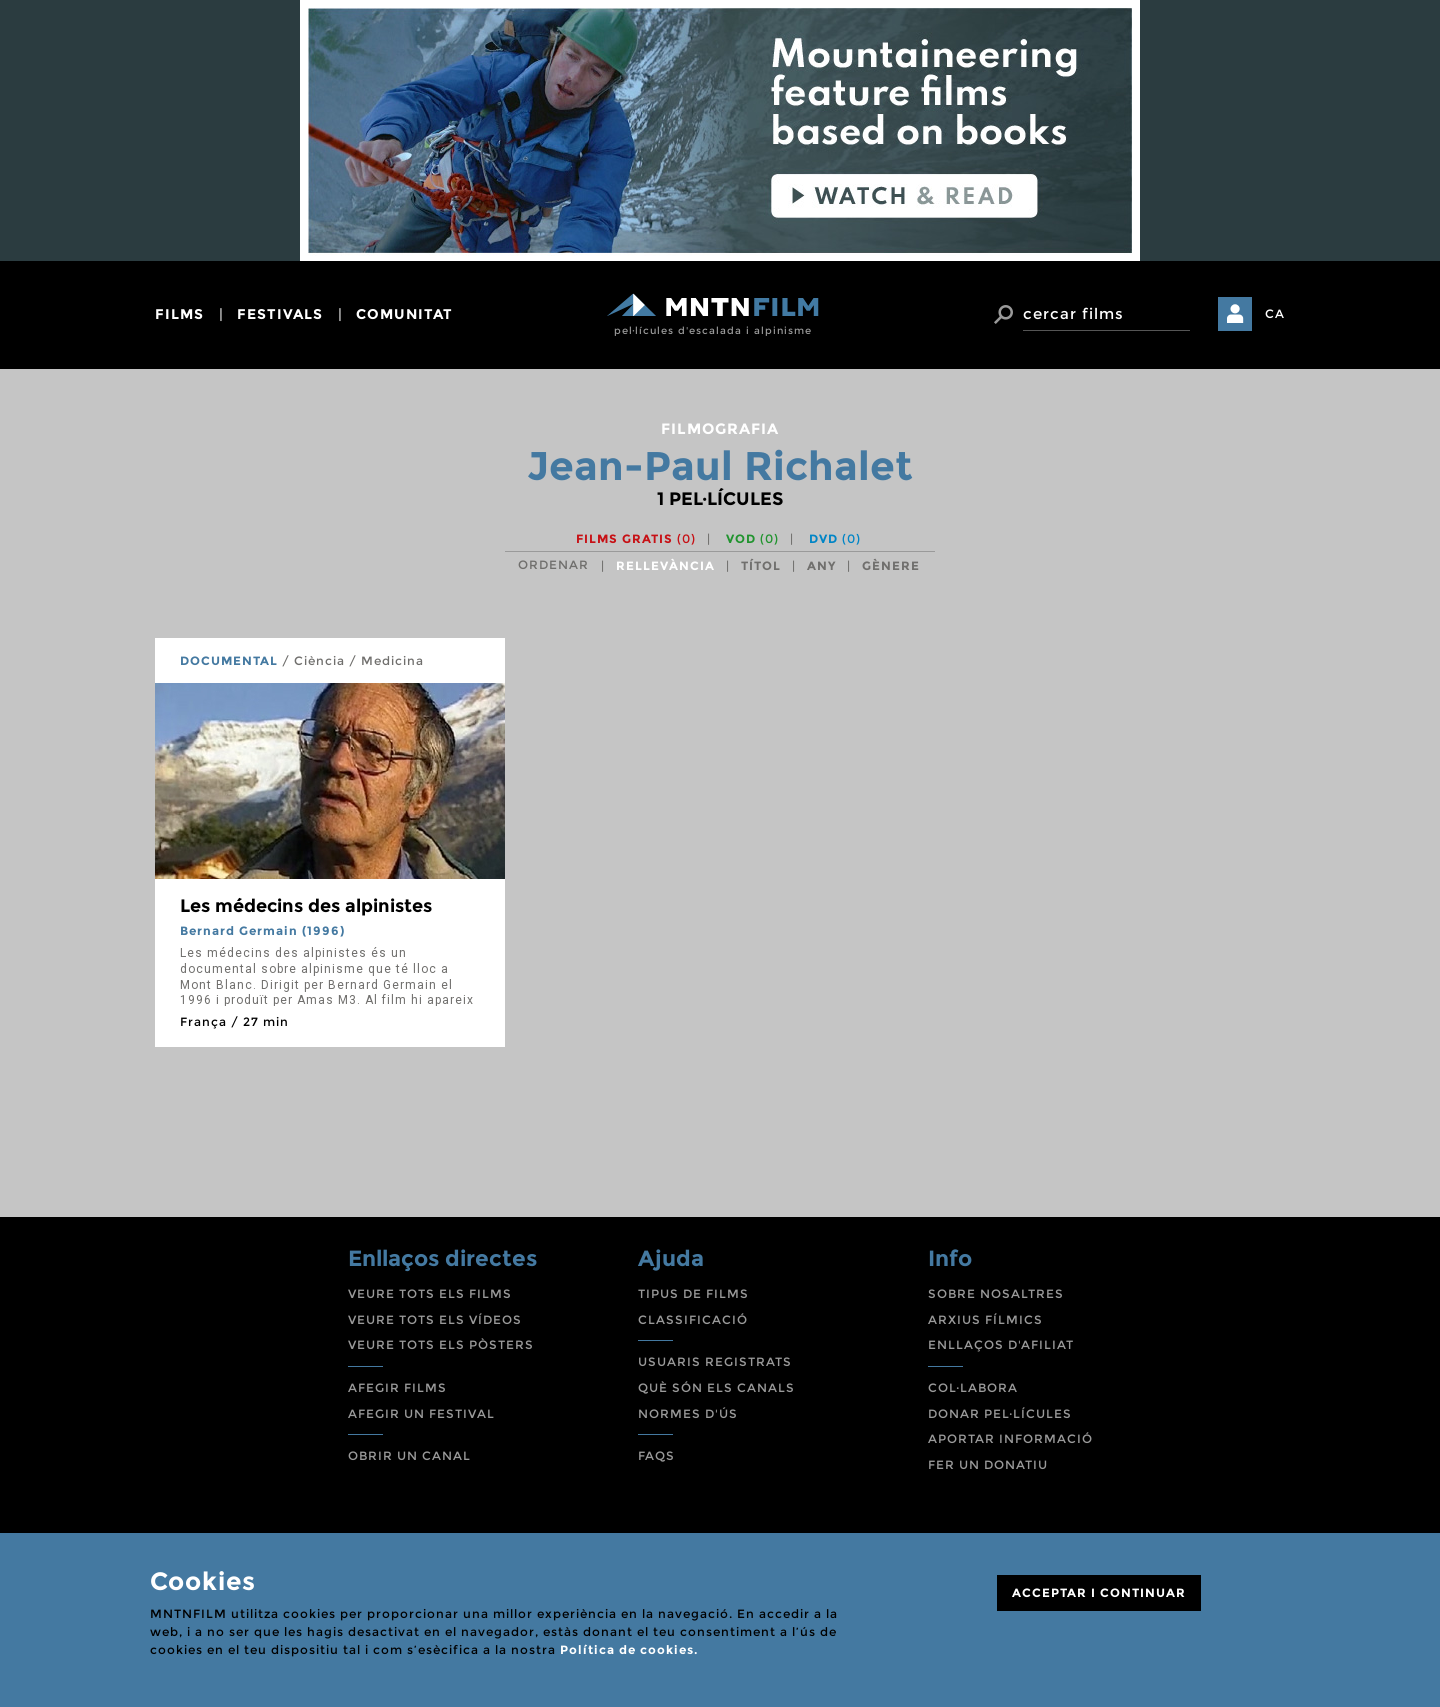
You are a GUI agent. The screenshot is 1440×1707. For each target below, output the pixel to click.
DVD (835, 538)
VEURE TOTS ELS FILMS (430, 1293)
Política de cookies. (629, 1649)
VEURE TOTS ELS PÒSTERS (441, 1344)
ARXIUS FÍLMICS (985, 1319)
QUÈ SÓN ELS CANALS (716, 1387)
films (179, 314)
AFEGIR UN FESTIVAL (421, 1413)
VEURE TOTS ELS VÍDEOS (435, 1319)
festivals (280, 314)
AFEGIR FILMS (397, 1387)
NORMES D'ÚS (688, 1413)
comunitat (404, 314)
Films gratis (636, 538)
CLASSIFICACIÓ (693, 1319)
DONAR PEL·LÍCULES (1000, 1413)
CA (1275, 313)
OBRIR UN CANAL (409, 1455)
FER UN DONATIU (988, 1464)
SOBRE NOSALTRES (996, 1293)
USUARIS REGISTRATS (715, 1361)
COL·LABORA (973, 1387)
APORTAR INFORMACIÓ (1010, 1438)
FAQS (656, 1455)
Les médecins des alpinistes (306, 906)
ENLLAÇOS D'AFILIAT (1001, 1344)
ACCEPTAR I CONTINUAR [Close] (1099, 1592)
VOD (752, 538)
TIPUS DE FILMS (693, 1293)
